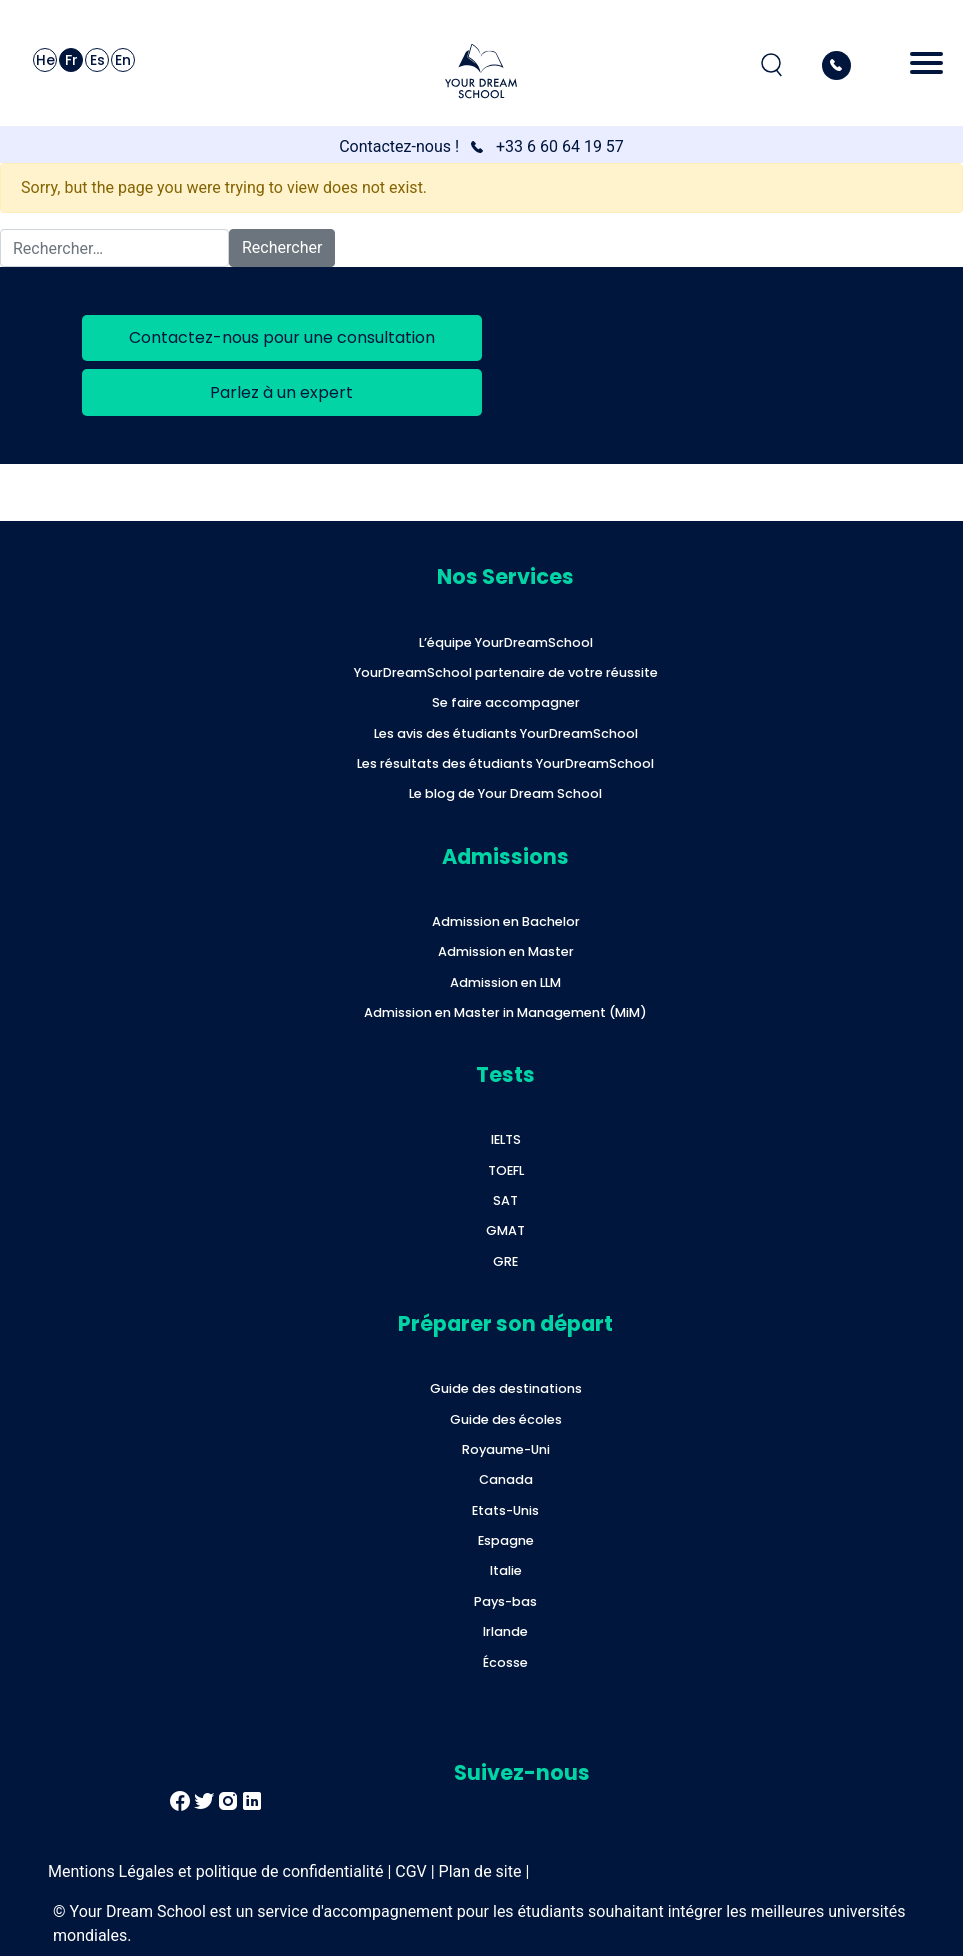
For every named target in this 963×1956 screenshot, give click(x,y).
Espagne (506, 1540)
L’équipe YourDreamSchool (506, 642)
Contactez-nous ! (399, 146)
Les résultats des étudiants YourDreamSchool (505, 763)
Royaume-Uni (506, 1449)
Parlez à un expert (281, 392)
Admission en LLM (505, 982)
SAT (505, 1200)
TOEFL (506, 1170)
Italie (506, 1570)
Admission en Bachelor (506, 921)
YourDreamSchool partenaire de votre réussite (506, 672)
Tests (505, 1074)
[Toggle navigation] (926, 65)
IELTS (506, 1139)
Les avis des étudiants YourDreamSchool (506, 733)
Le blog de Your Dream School (505, 793)
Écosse (505, 1662)
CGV (411, 1871)
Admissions (505, 856)
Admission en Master (506, 951)
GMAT (505, 1230)
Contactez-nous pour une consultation (282, 337)
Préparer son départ (505, 1323)
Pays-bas (505, 1601)
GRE (505, 1261)
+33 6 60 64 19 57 (560, 146)
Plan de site (480, 1871)
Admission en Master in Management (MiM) (505, 1012)
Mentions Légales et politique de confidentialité (215, 1871)
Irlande (505, 1631)
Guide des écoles (506, 1419)
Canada (506, 1479)
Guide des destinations (506, 1388)
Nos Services (505, 576)
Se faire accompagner (506, 702)
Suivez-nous (522, 1772)
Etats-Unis (505, 1510)
